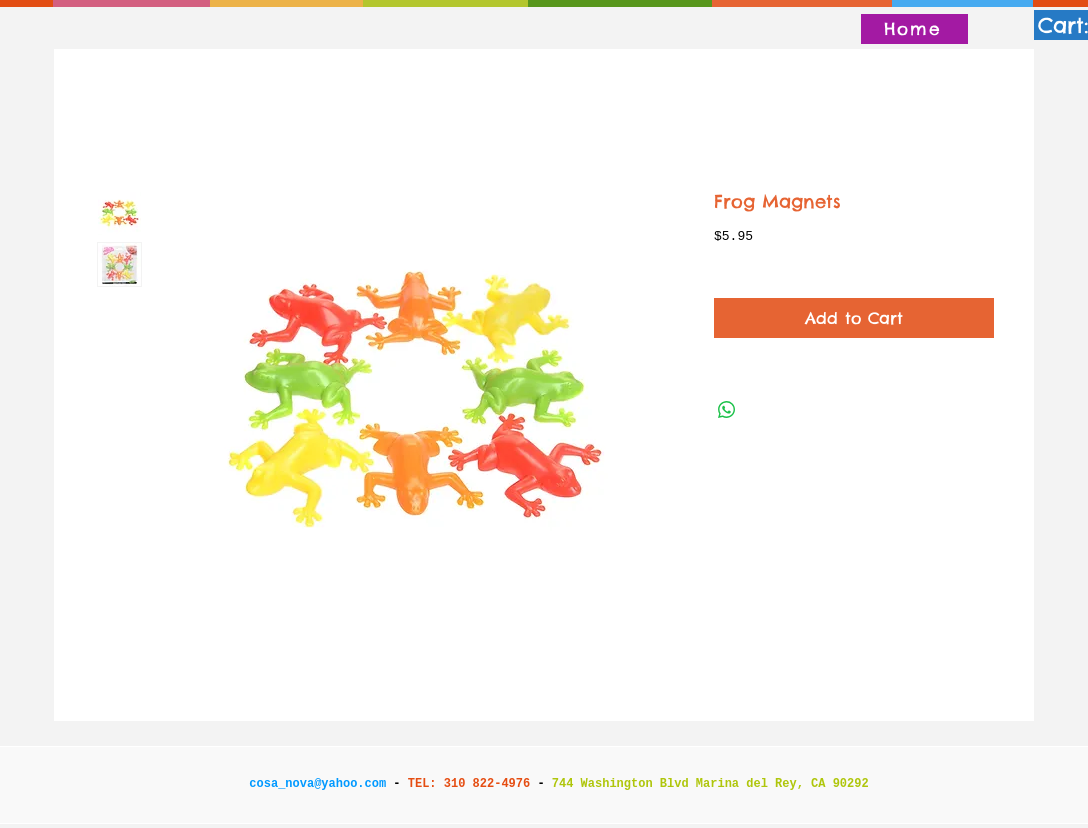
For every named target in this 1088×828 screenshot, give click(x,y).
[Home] (914, 29)
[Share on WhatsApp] (727, 410)
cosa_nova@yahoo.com (317, 784)
